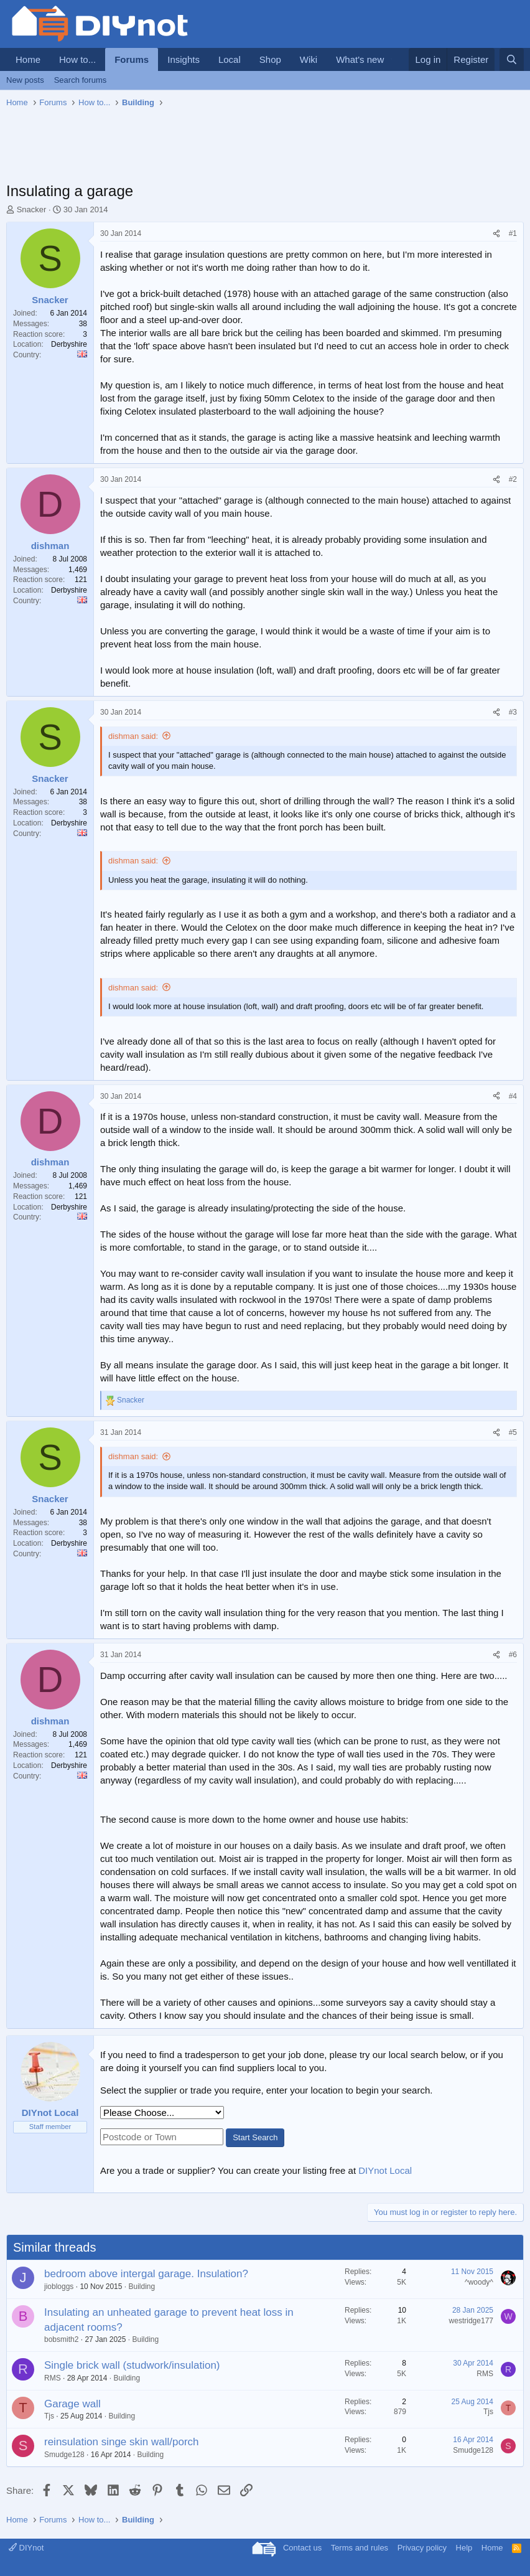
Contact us (302, 2547)
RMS (52, 2378)
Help (464, 2547)
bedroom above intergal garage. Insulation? (146, 2274)
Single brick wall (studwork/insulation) (132, 2365)
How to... (77, 59)
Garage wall (72, 2404)
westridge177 (471, 2320)
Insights (183, 59)
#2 (513, 479)
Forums (131, 59)
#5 (513, 1432)
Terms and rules (359, 2547)
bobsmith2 (61, 2339)
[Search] (512, 59)
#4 (513, 1096)
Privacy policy (422, 2547)
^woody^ (479, 2282)
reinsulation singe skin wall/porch (121, 2442)
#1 (513, 233)
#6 (513, 1654)
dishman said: (133, 736)
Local (229, 59)
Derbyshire (69, 344)
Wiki (308, 59)
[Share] (496, 234)
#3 (513, 712)
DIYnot (26, 2547)
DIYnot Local (385, 2170)
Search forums (80, 80)
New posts (25, 80)
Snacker (32, 209)
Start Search (255, 2137)
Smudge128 (64, 2454)
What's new (360, 59)
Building (141, 2286)
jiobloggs (58, 2286)
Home (28, 59)
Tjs (49, 2416)
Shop (270, 59)
